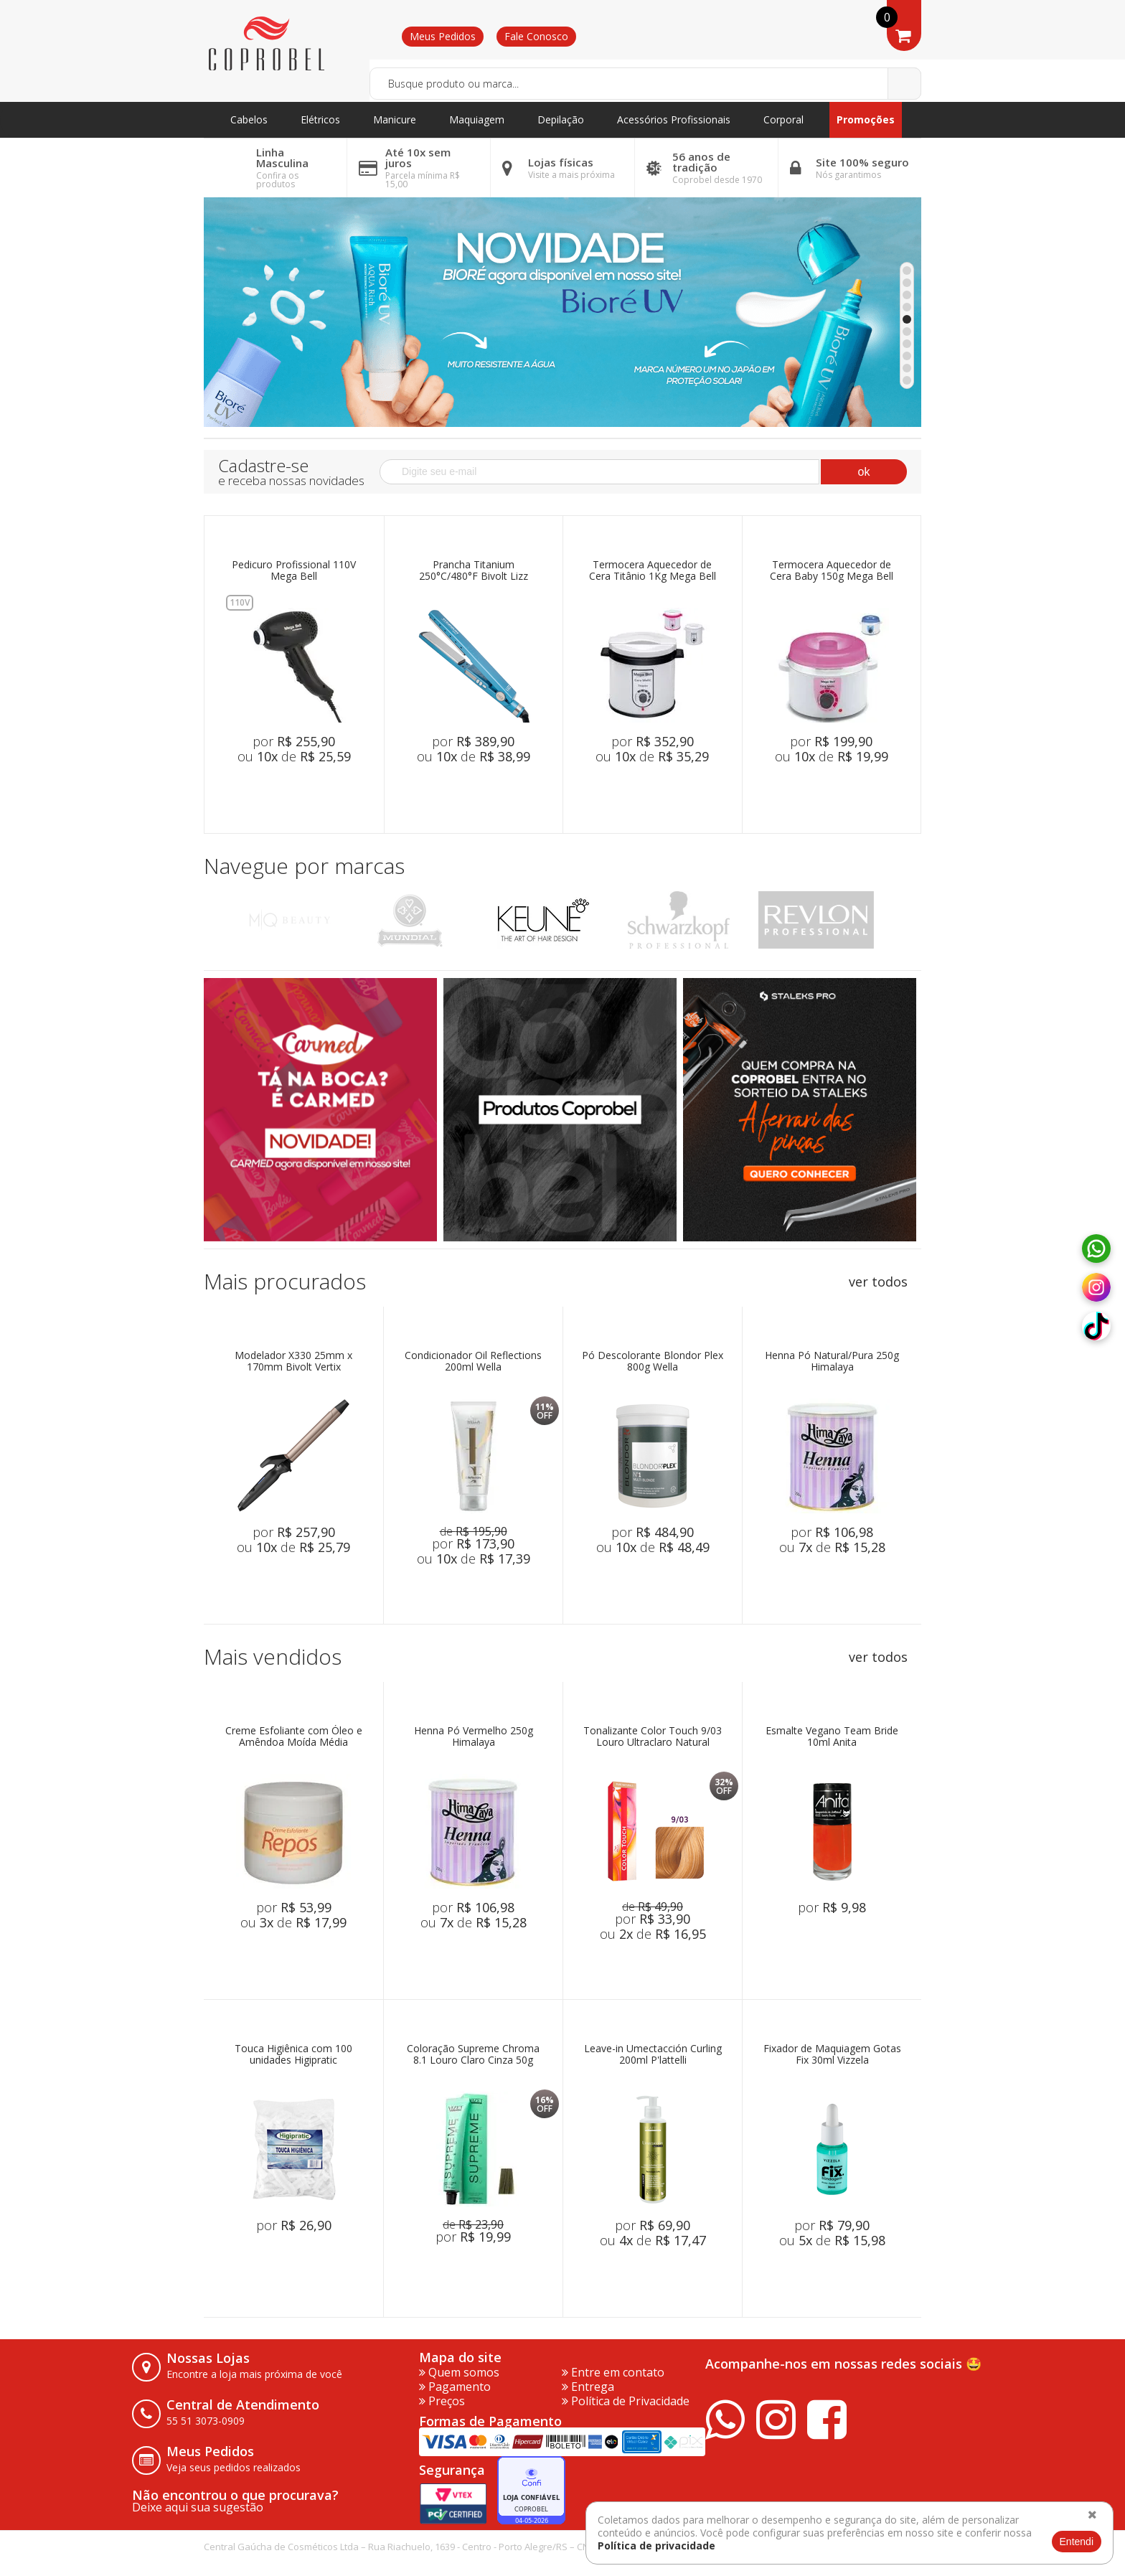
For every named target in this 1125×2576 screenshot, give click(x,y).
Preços (442, 2401)
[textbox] (645, 83)
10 (907, 380)
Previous (220, 920)
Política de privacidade (656, 2545)
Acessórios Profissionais (673, 119)
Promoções (866, 119)
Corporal (783, 119)
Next (905, 920)
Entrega (588, 2386)
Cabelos (249, 119)
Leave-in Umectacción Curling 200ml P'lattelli (653, 2055)
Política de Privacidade (625, 2401)
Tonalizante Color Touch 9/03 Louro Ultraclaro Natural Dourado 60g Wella (652, 1737)
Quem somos (459, 2372)
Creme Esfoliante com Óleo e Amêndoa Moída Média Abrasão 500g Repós (293, 1737)
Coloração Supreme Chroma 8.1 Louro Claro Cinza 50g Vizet (473, 2055)
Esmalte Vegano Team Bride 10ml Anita (832, 1737)
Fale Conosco (536, 36)
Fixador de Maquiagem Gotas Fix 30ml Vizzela (832, 2055)
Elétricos (320, 119)
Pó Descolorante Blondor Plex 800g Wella (652, 1361)
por (294, 741)
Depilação (560, 119)
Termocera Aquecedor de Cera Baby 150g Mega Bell (831, 571)
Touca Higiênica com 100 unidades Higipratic (293, 2055)
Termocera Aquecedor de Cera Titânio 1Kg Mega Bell (652, 571)
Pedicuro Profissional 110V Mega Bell (294, 571)
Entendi (1076, 2541)
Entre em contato (613, 2372)
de (473, 1531)
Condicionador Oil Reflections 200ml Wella (473, 1361)
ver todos (878, 1281)
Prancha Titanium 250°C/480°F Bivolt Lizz (473, 571)
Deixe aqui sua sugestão (197, 2507)
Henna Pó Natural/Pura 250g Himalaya (832, 1361)
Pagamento (455, 2386)
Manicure (394, 119)
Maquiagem (476, 119)
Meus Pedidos (443, 36)
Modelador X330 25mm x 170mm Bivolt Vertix (293, 1361)
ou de (294, 756)
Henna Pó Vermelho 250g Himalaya (473, 1737)
